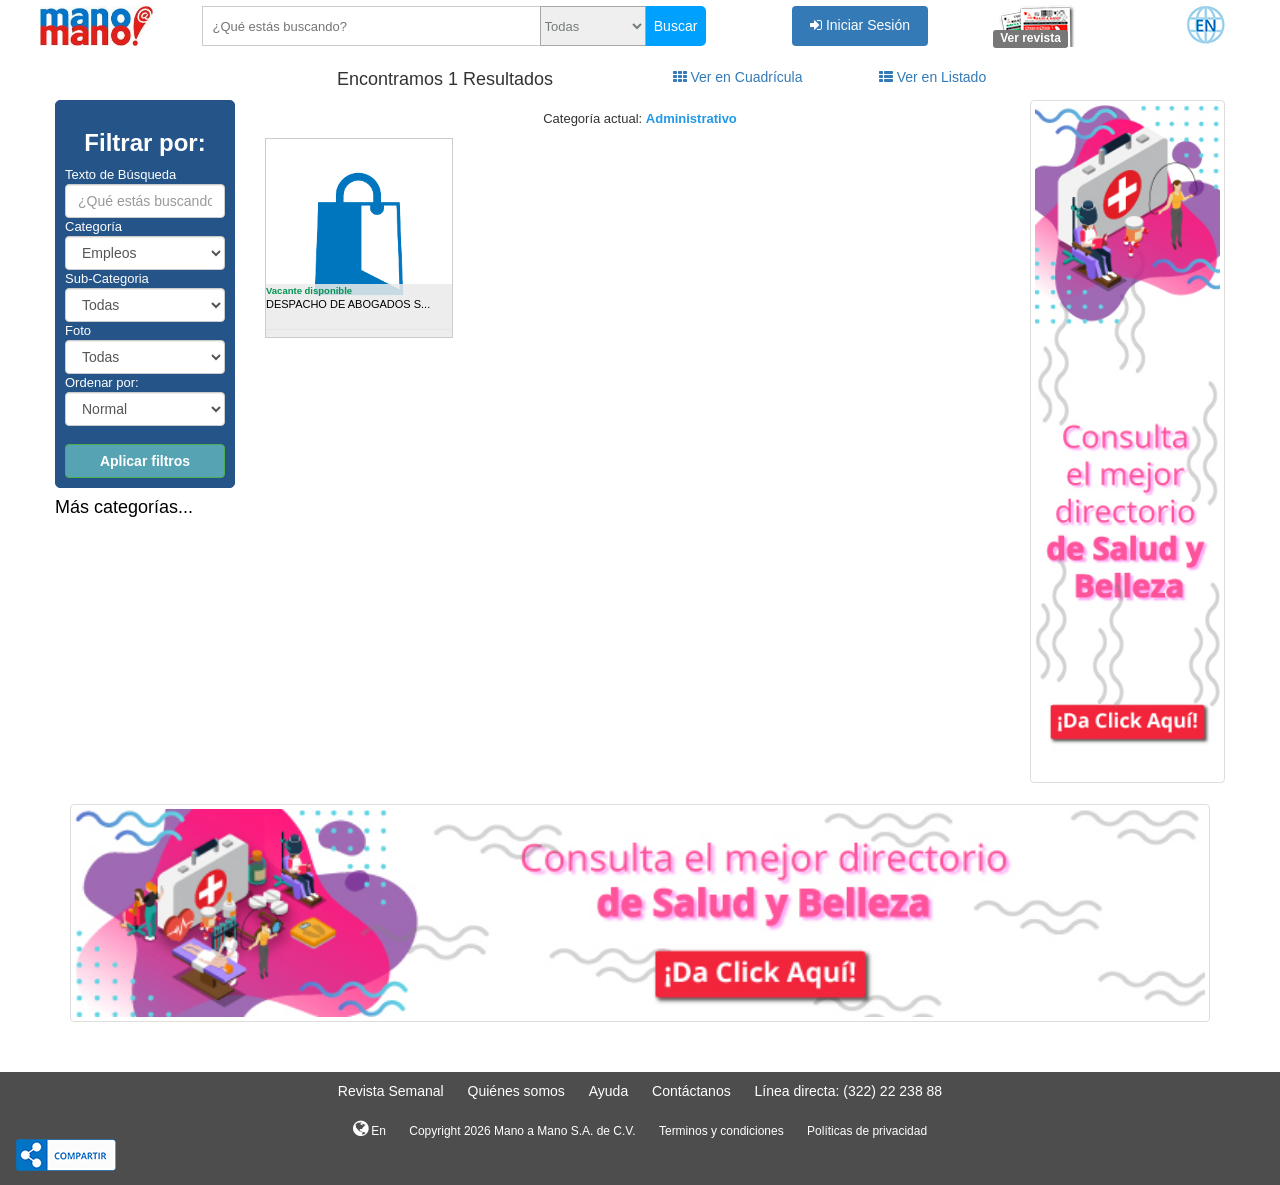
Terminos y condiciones (721, 1131)
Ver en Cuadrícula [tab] (738, 77)
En (369, 1129)
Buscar (676, 26)
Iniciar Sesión (860, 25)
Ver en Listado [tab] (932, 77)
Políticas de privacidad (867, 1131)
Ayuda (608, 1091)
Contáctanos (691, 1091)
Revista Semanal (391, 1091)
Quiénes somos (516, 1091)
